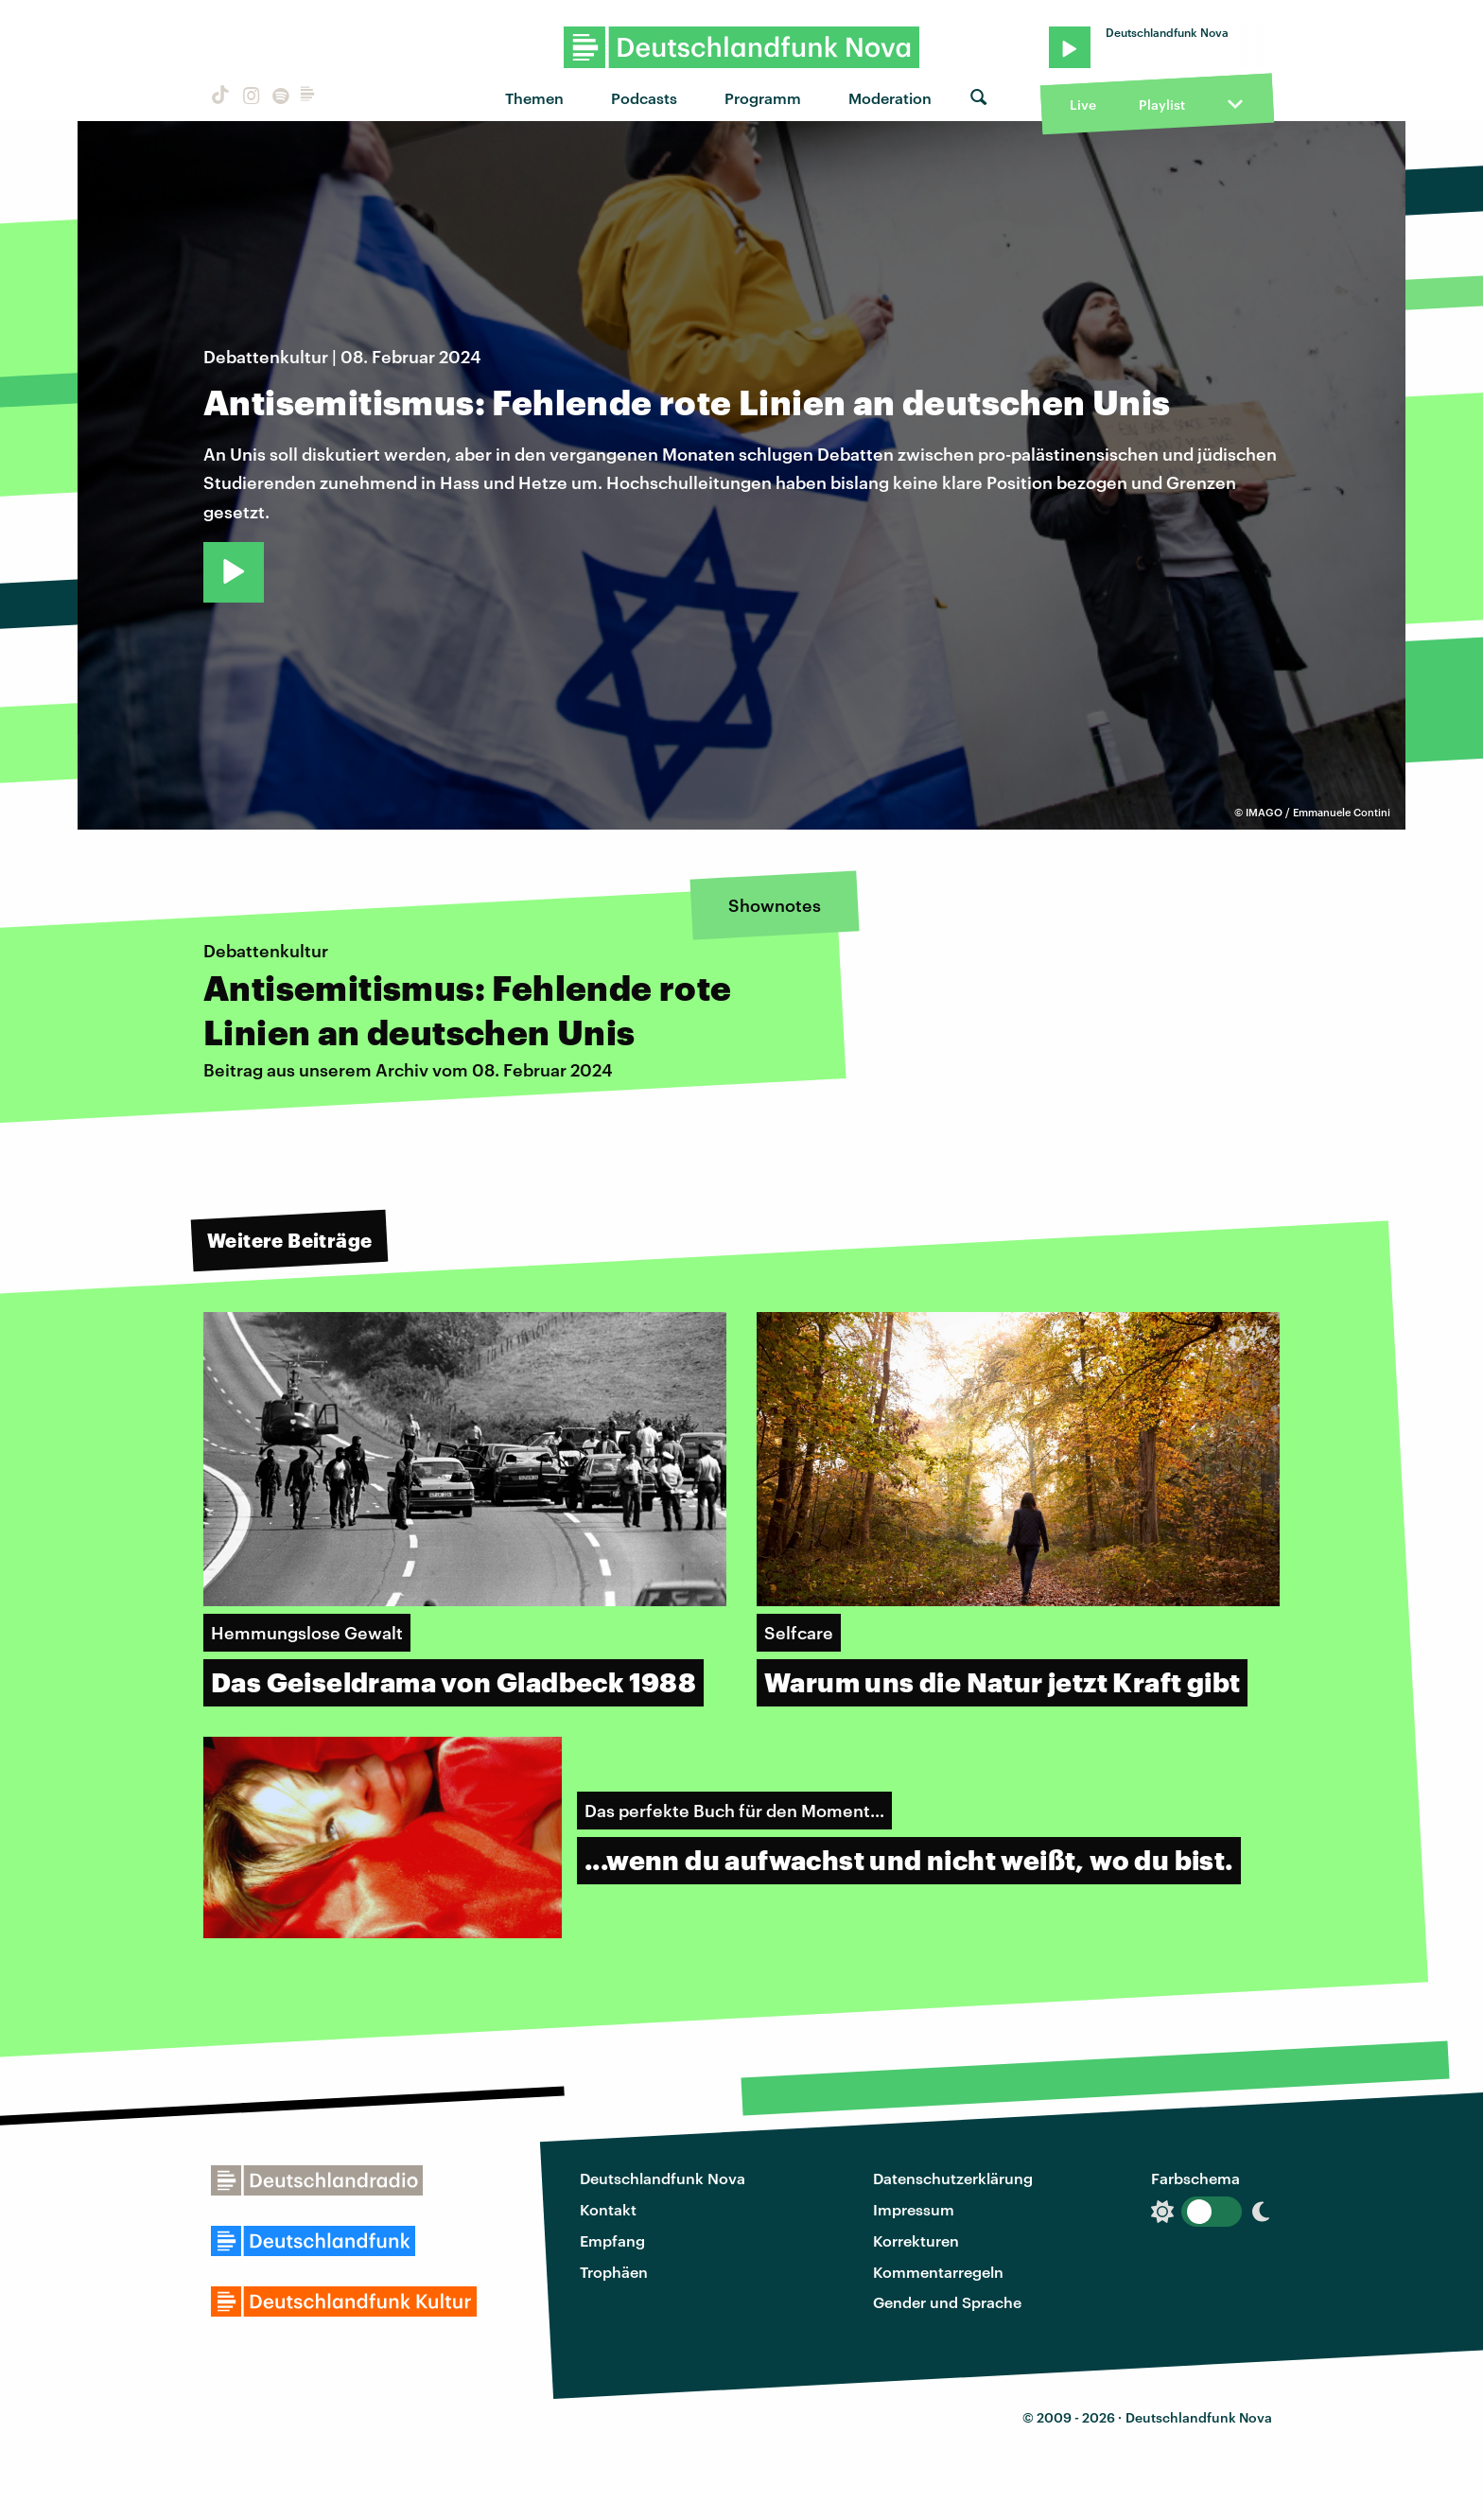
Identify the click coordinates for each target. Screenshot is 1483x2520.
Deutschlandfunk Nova (662, 2178)
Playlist (1162, 104)
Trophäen (614, 2272)
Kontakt (608, 2209)
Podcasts (644, 98)
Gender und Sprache (947, 2302)
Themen (534, 98)
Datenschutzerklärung (953, 2178)
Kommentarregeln (938, 2272)
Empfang (612, 2240)
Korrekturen (916, 2240)
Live (1083, 104)
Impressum (913, 2209)
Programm (762, 98)
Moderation (890, 98)
